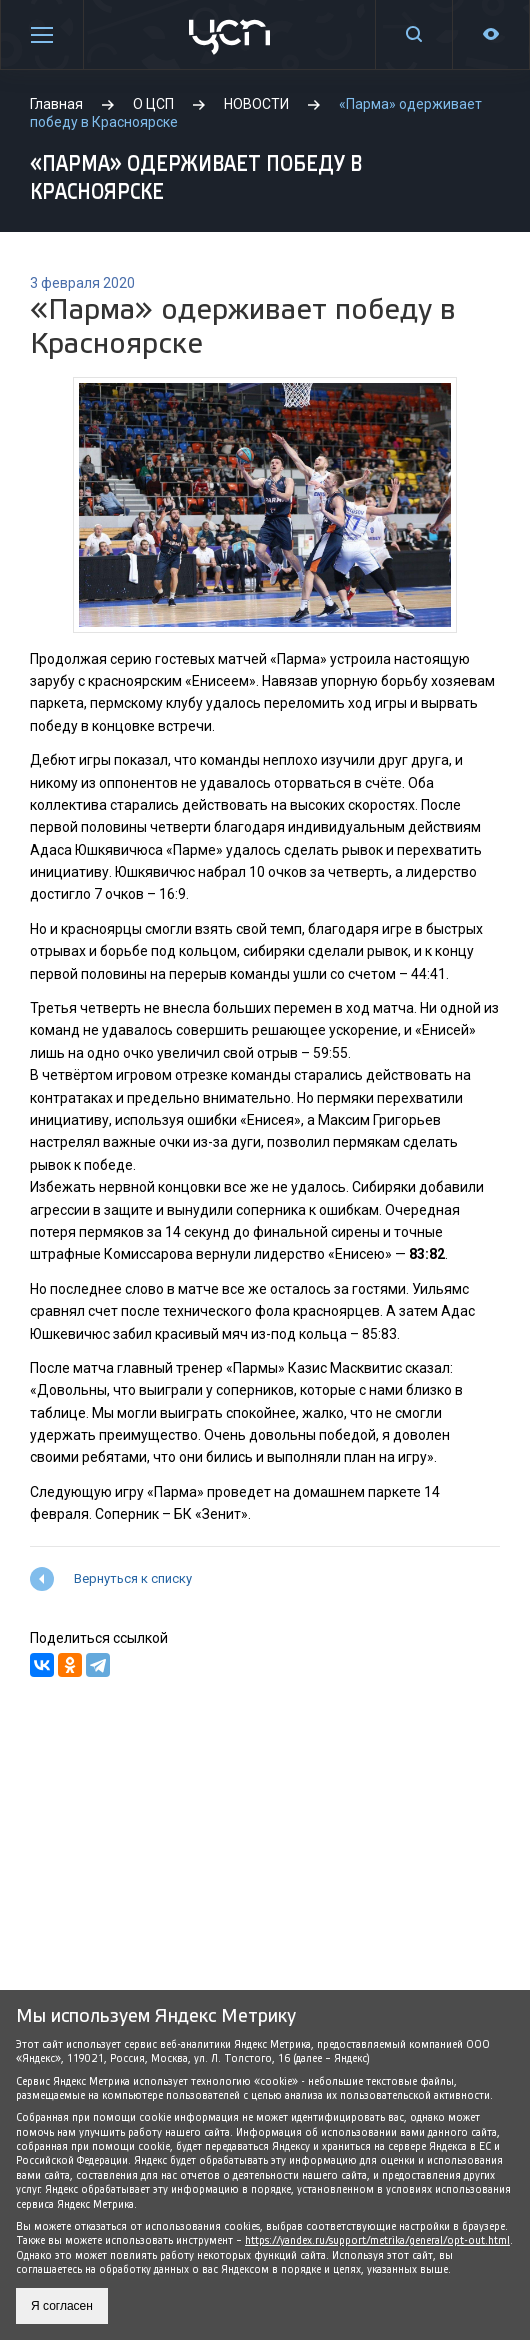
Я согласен (62, 2306)
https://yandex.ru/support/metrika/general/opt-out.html (377, 2240)
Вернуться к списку (133, 1578)
